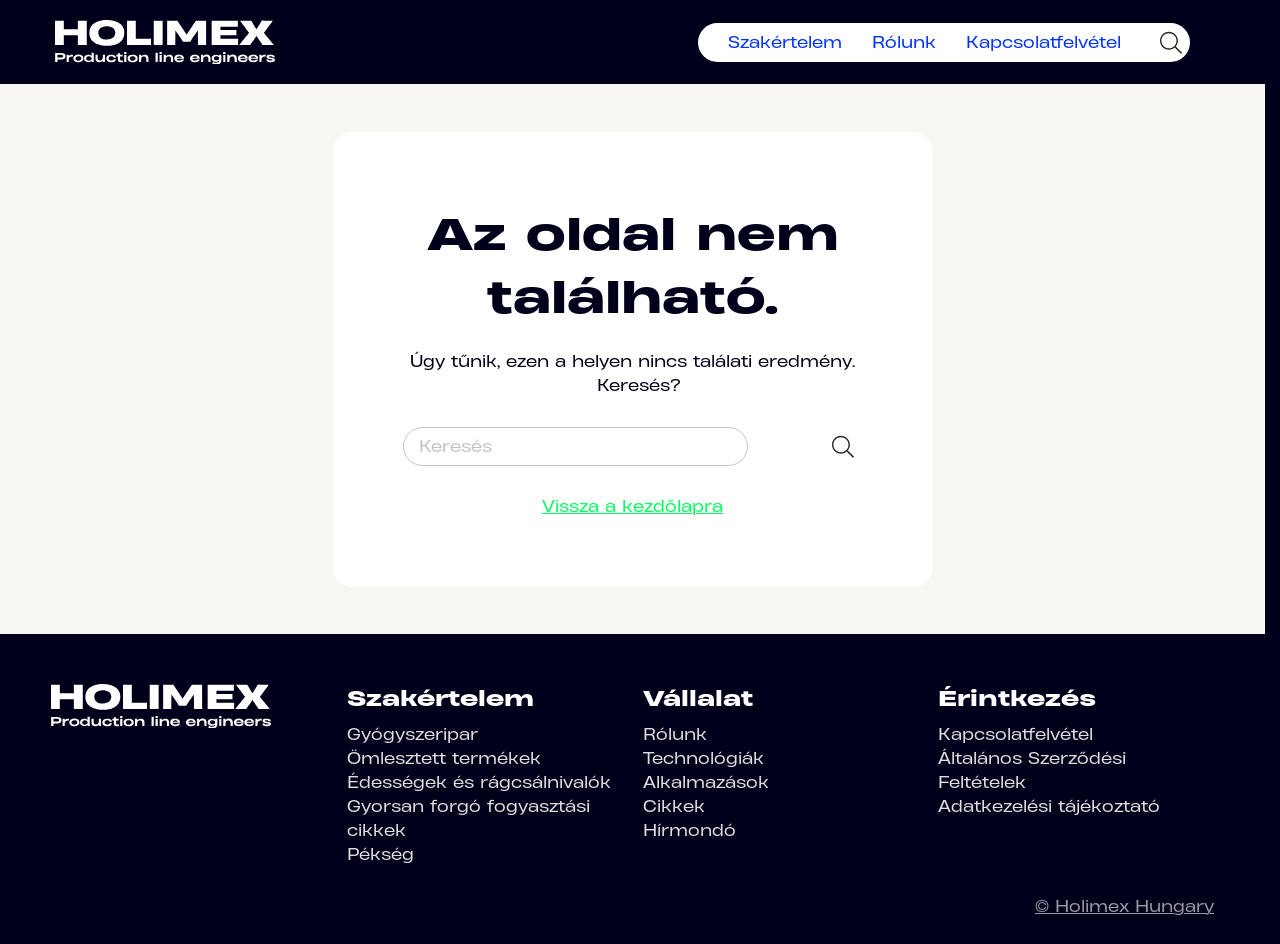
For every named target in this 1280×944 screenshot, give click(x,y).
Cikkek (674, 806)
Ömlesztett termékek (444, 758)
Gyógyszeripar (412, 734)
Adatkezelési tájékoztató (1049, 806)
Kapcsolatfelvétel (1043, 42)
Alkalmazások (706, 782)
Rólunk (904, 42)
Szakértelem (785, 42)
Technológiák (703, 758)
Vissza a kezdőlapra (632, 506)
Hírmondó (689, 830)
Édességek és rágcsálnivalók (479, 782)
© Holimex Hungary (1124, 906)
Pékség (380, 854)
